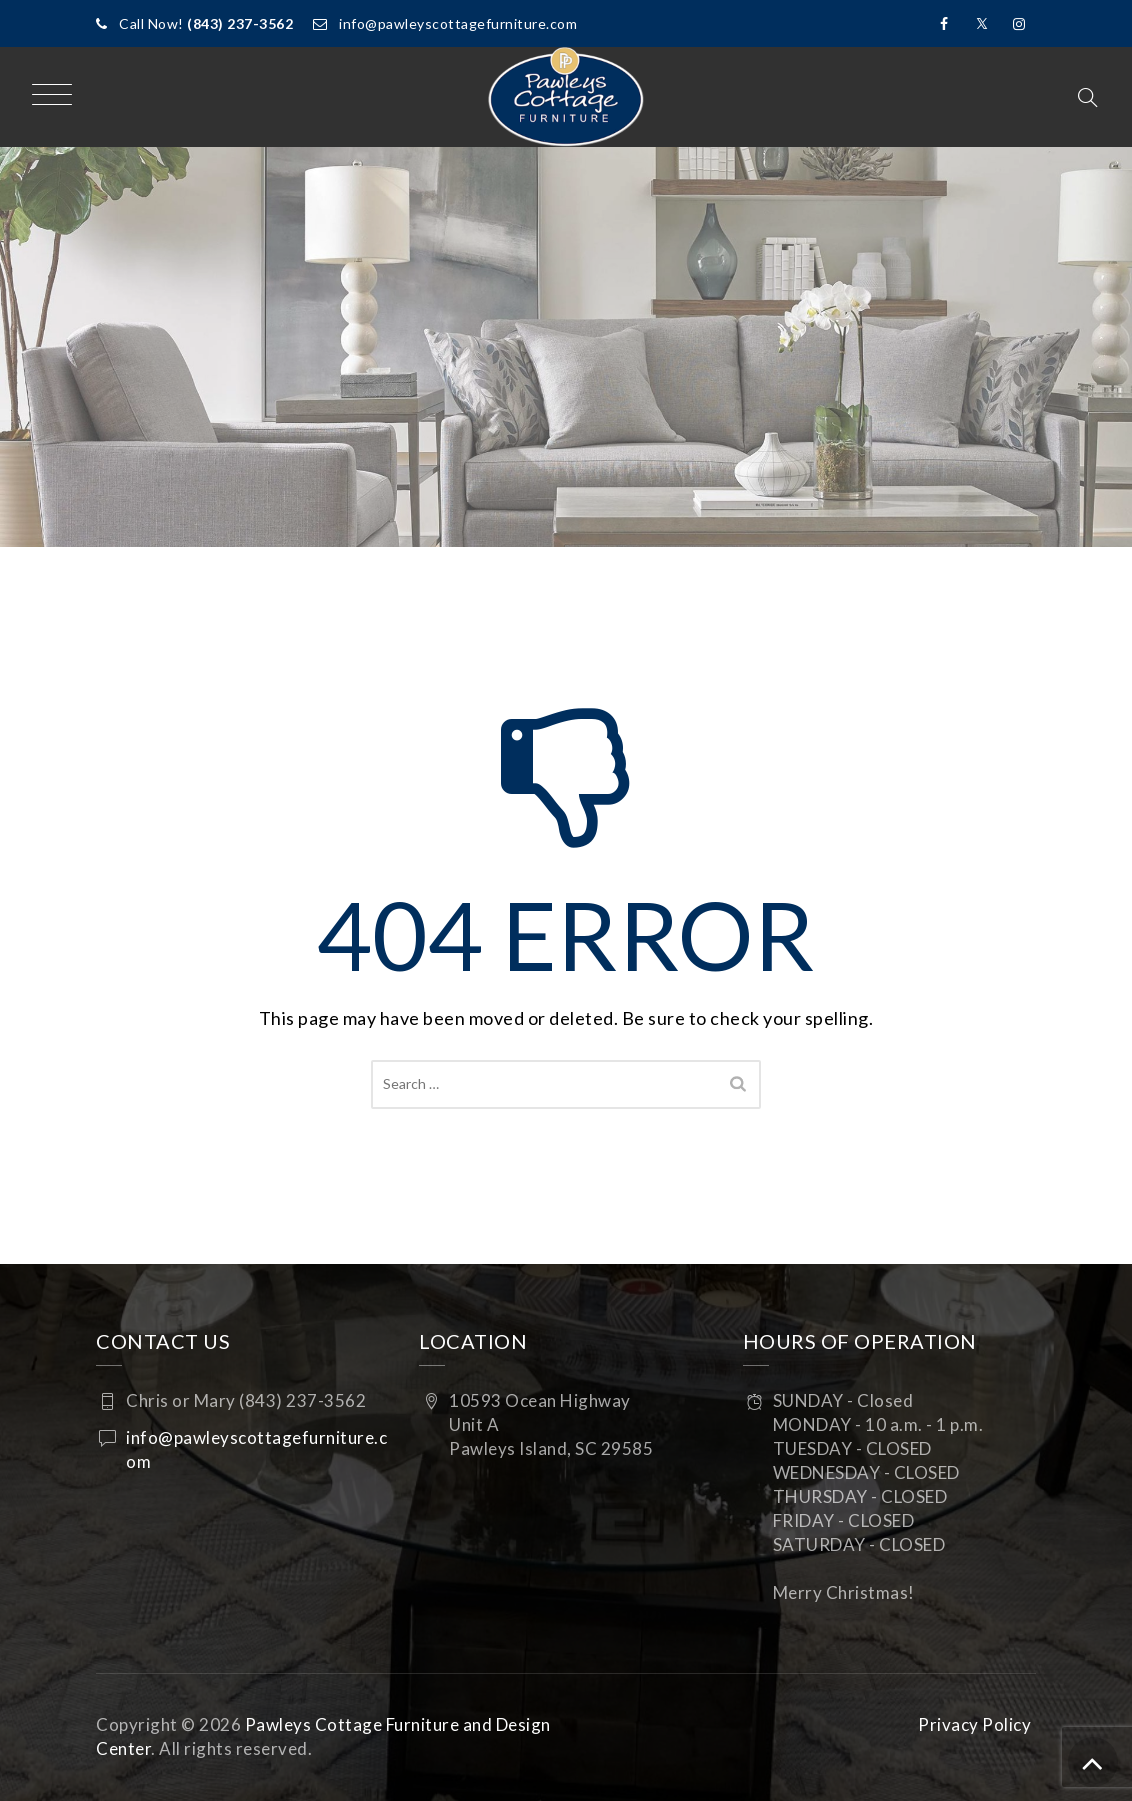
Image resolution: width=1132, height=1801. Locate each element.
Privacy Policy (974, 1724)
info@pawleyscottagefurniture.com (458, 23)
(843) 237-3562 (240, 23)
